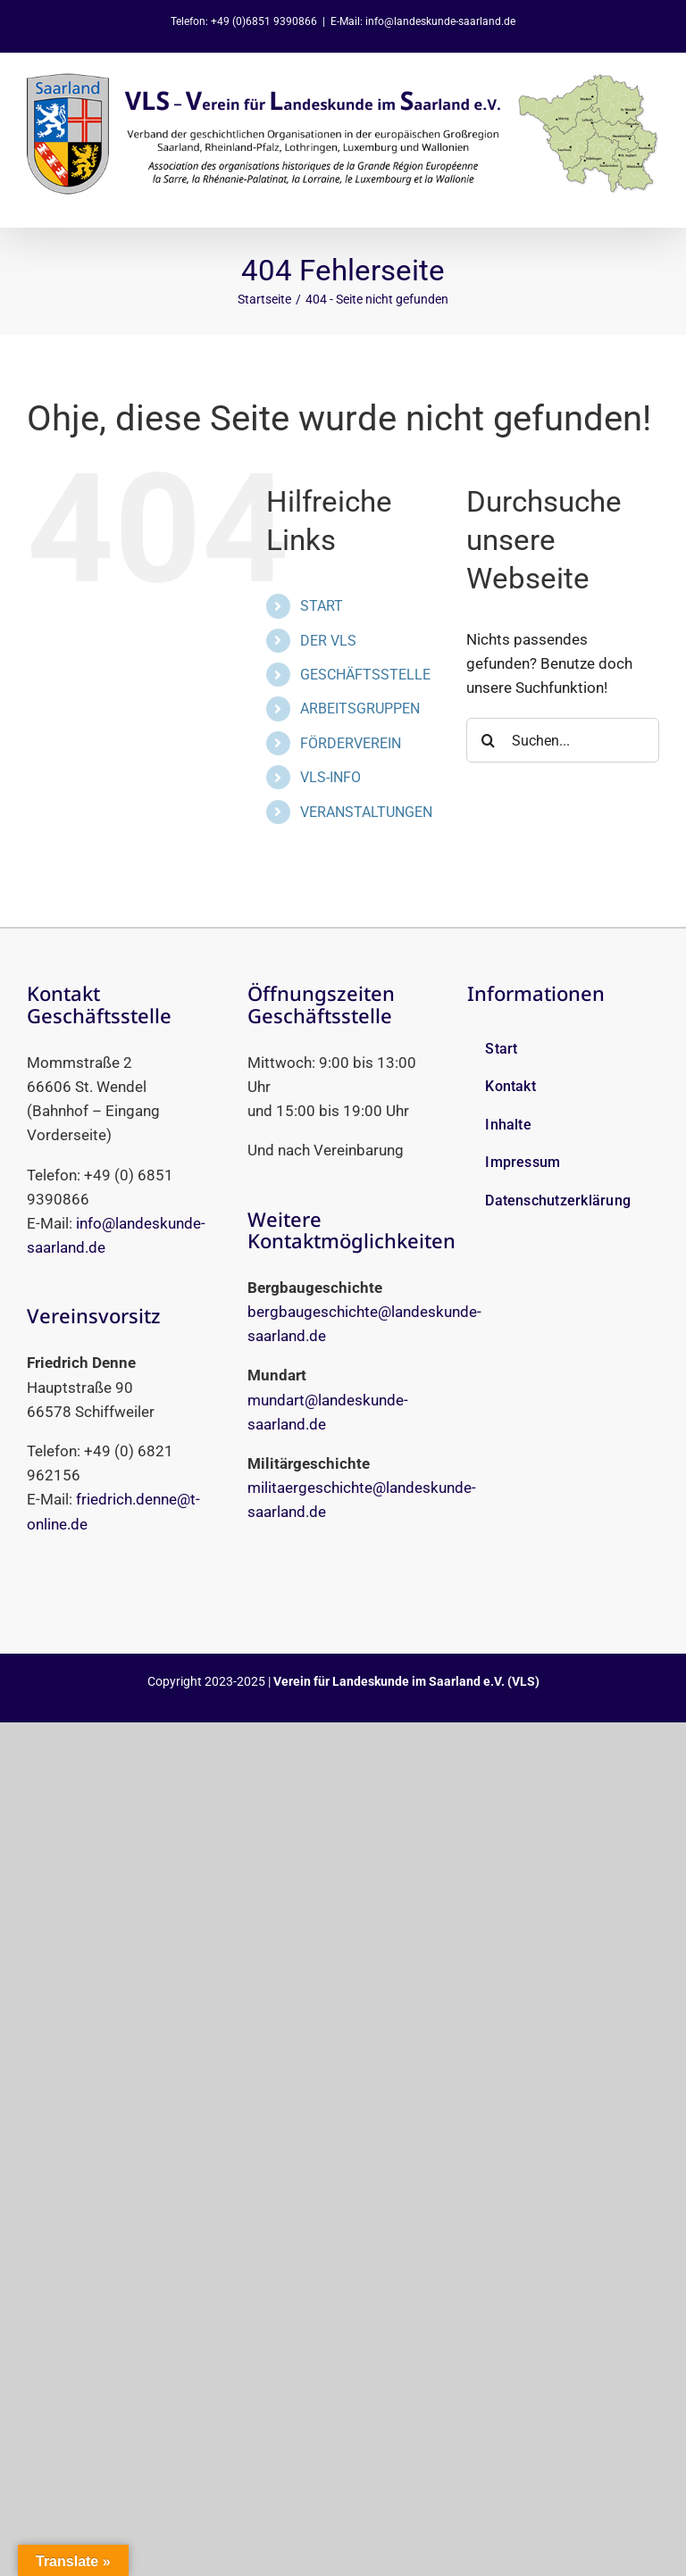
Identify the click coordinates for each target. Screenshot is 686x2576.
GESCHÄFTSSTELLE (365, 674)
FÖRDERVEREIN (350, 743)
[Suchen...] (562, 740)
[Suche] (488, 740)
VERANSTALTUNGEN (366, 812)
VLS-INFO (330, 777)
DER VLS (328, 640)
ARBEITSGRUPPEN (360, 708)
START (321, 605)
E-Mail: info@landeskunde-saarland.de (422, 21)
